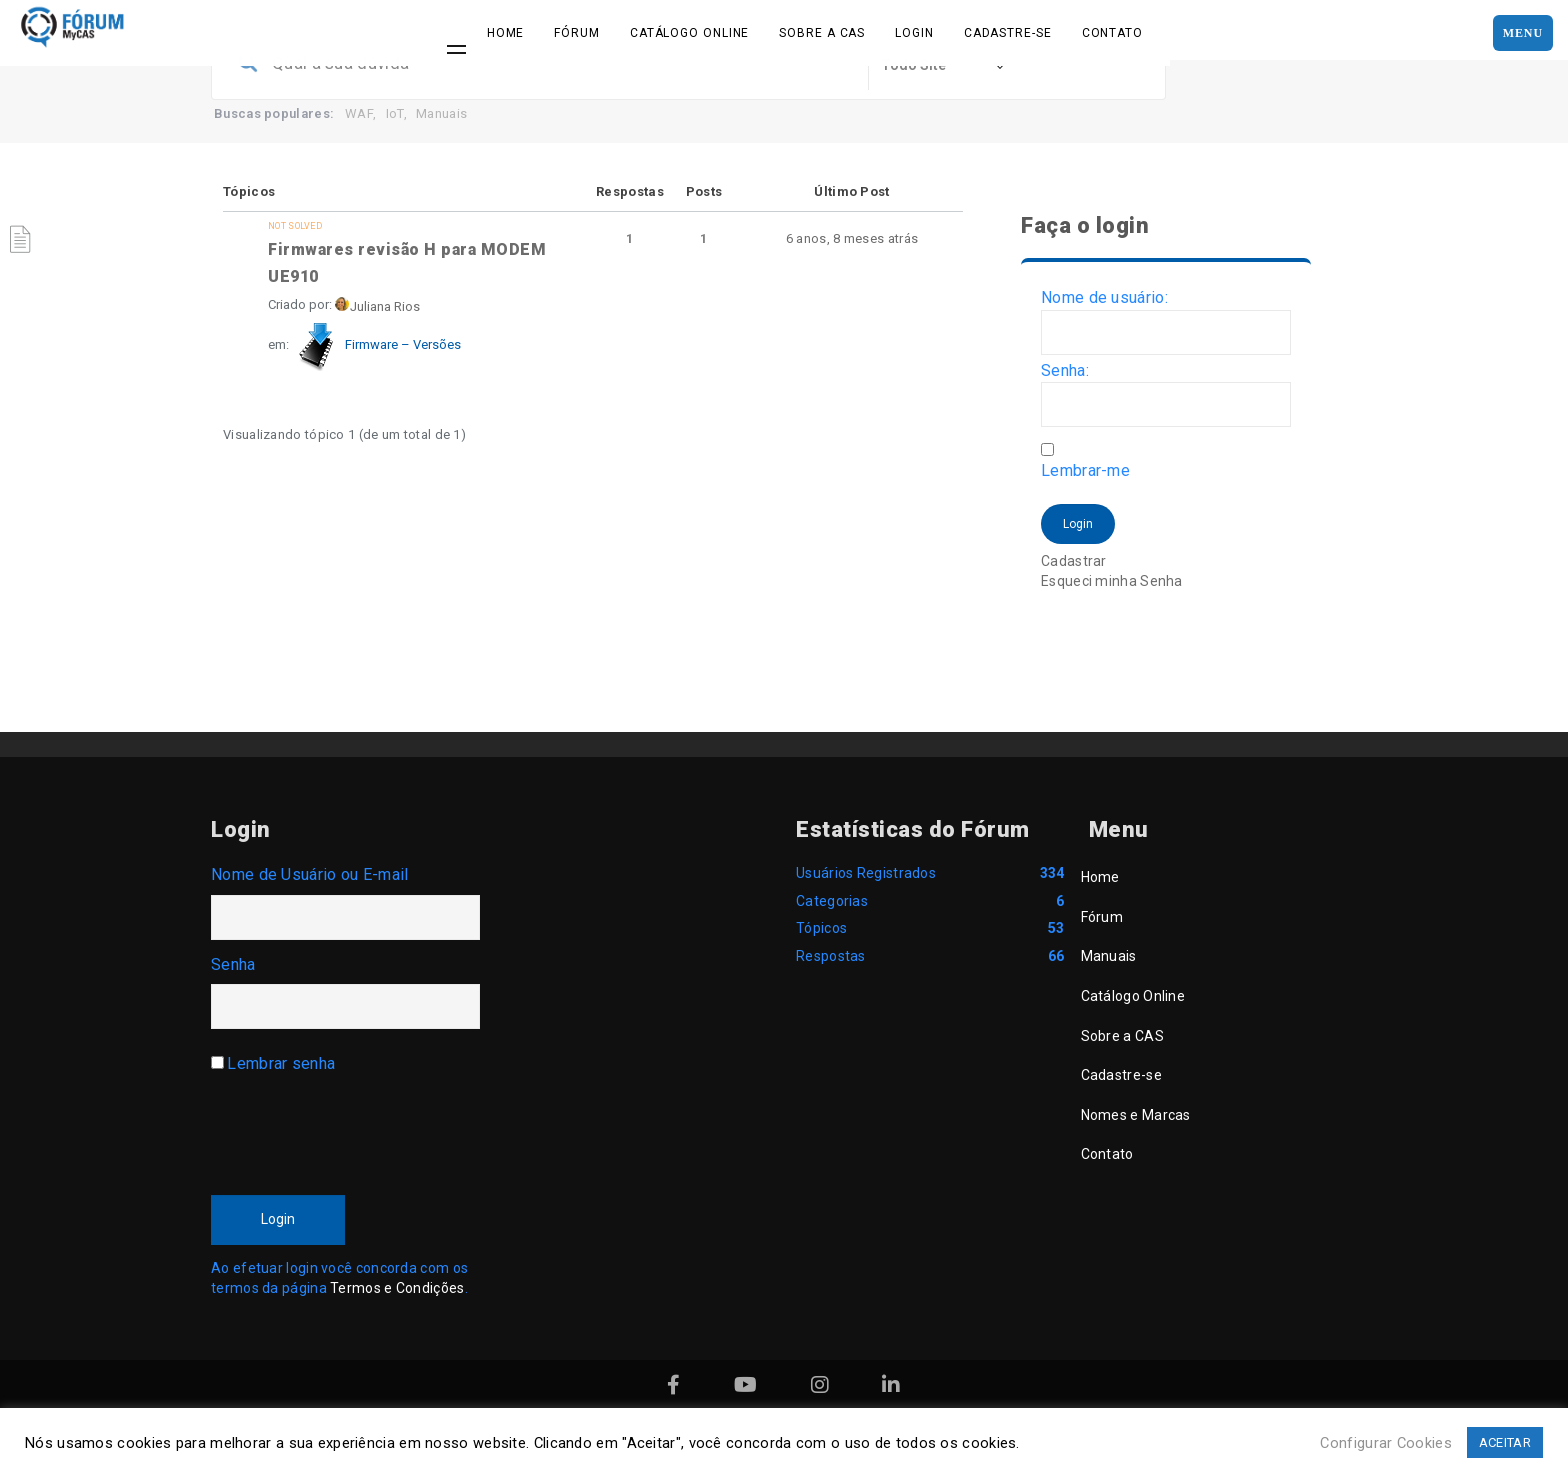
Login (914, 33)
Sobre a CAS (822, 33)
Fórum (577, 33)
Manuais (441, 113)
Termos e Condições (397, 1288)
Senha (233, 964)
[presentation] (363, 1128)
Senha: (1065, 370)
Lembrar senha (281, 1063)
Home (506, 33)
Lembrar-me (1085, 470)
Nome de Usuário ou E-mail (310, 874)
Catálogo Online (690, 33)
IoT (395, 113)
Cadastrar (1074, 561)
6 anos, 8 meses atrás (852, 238)
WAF (359, 113)
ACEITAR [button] (1505, 1442)
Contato (1112, 33)
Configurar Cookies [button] (1385, 1443)
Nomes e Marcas (1136, 1115)
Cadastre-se (1008, 33)
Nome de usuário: (1104, 297)
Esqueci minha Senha (1112, 581)
